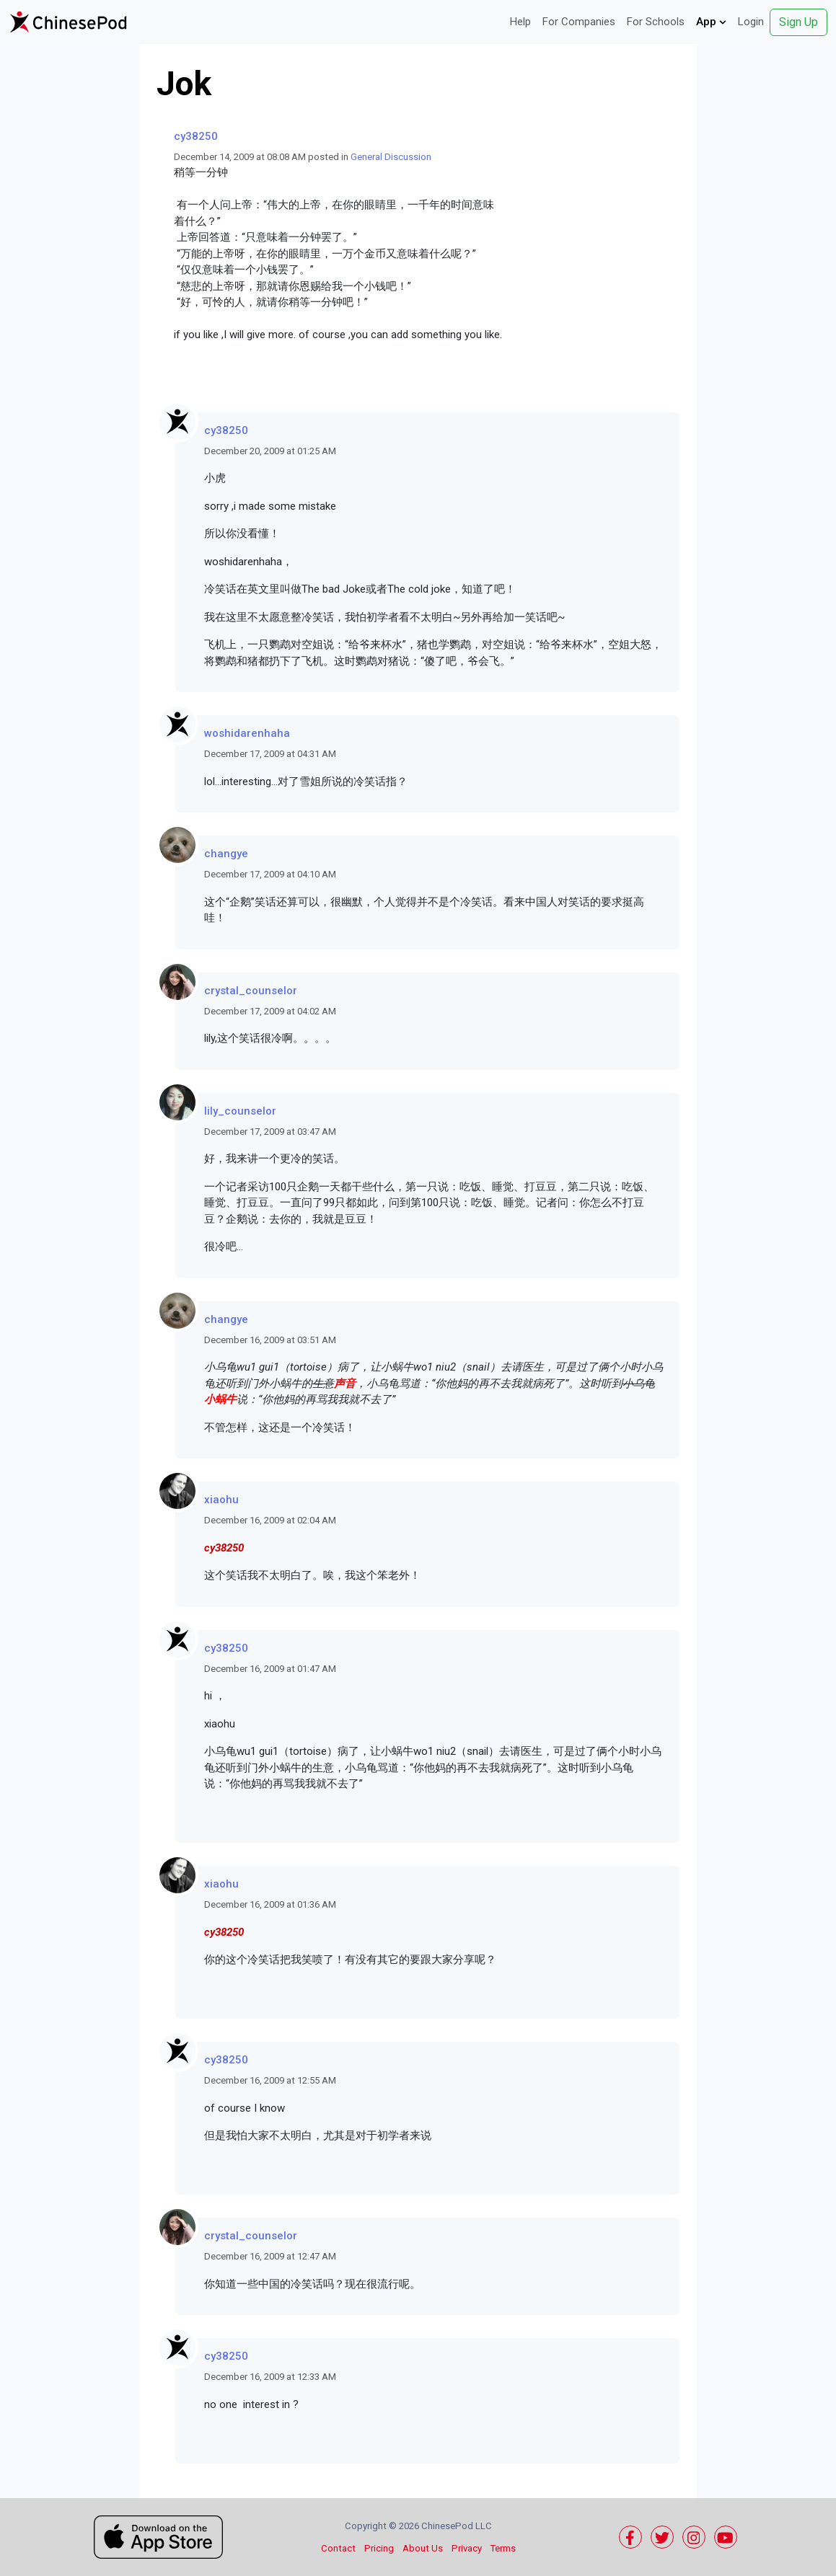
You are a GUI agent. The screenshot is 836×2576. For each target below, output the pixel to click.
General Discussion (391, 156)
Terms (503, 2548)
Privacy (467, 2548)
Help (520, 21)
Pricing (379, 2548)
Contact (338, 2548)
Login (751, 21)
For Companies (578, 21)
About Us (422, 2548)
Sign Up (798, 22)
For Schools (656, 21)
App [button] (711, 21)
